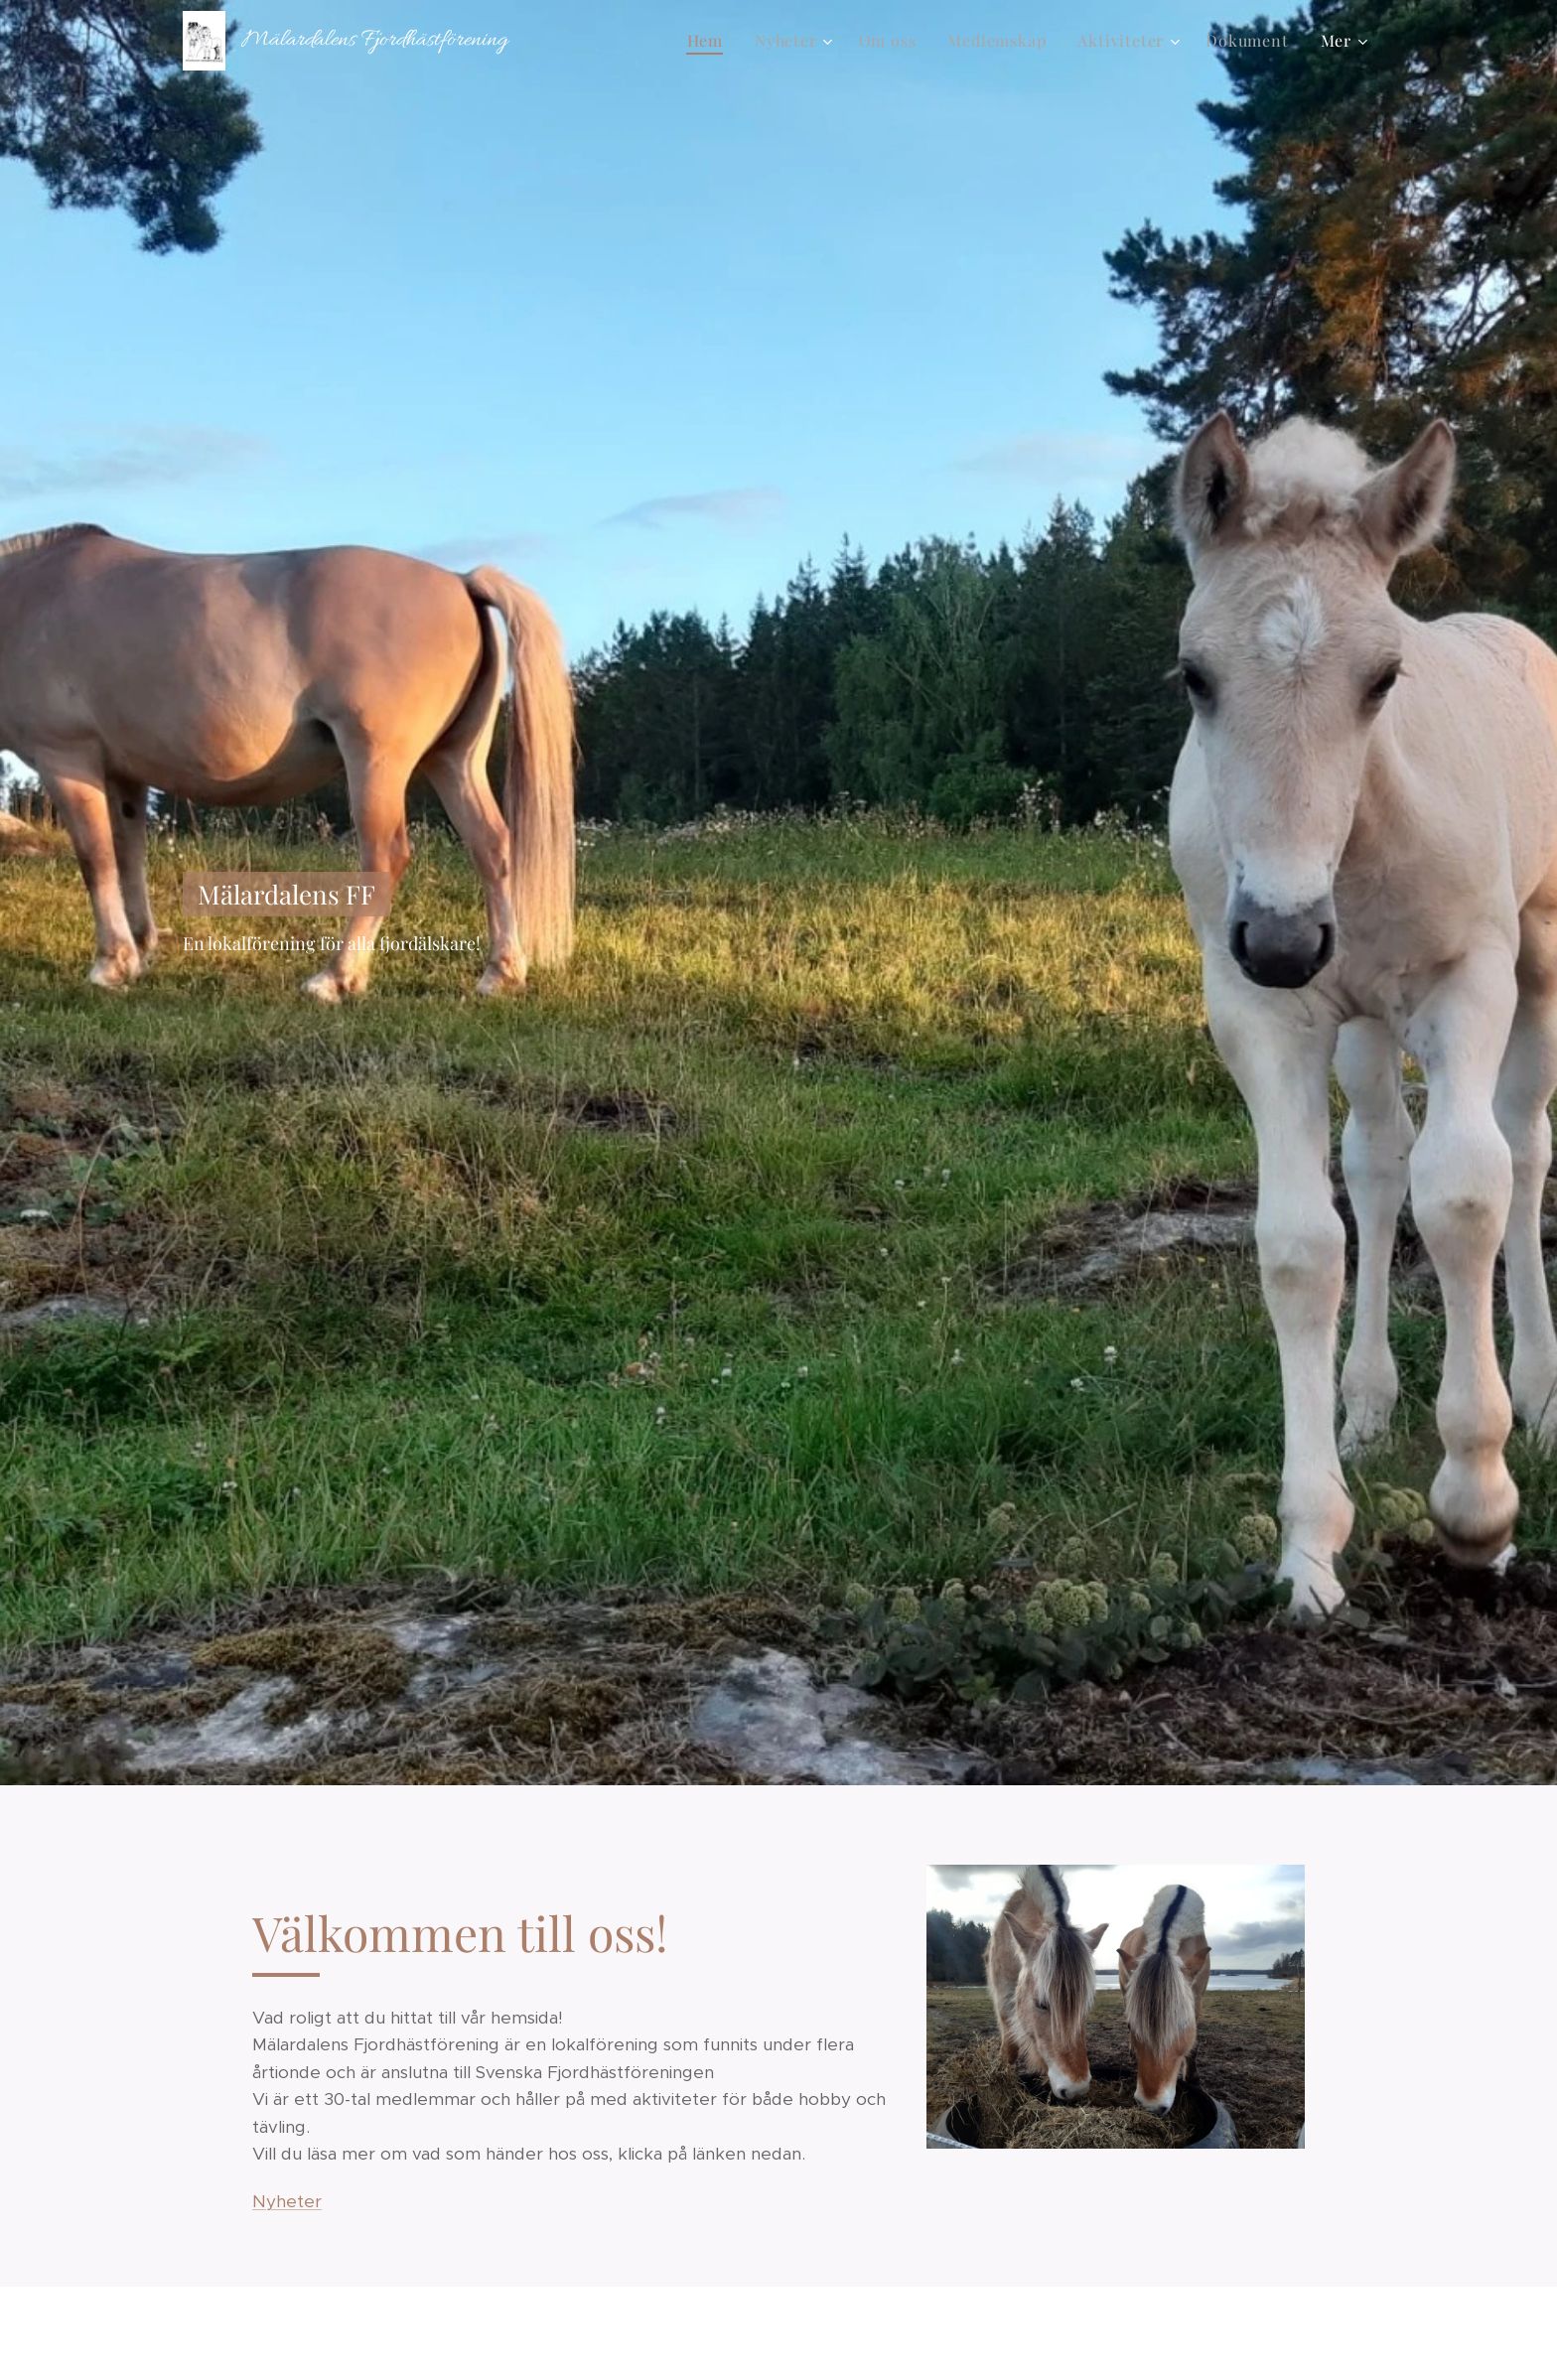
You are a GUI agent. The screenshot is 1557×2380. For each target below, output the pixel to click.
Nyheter (287, 2201)
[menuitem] (710, 41)
